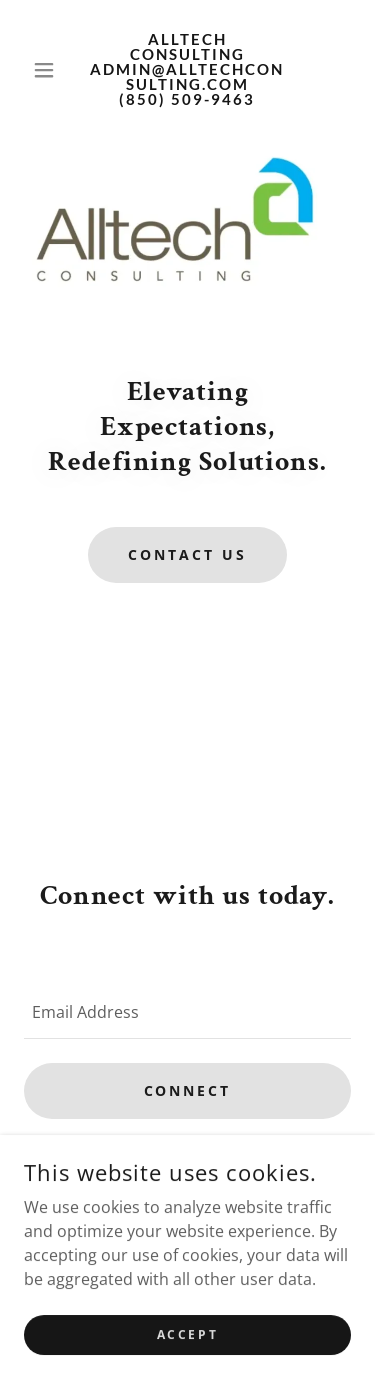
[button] (48, 70)
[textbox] (187, 1012)
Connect (188, 1090)
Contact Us (187, 554)
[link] (187, 69)
